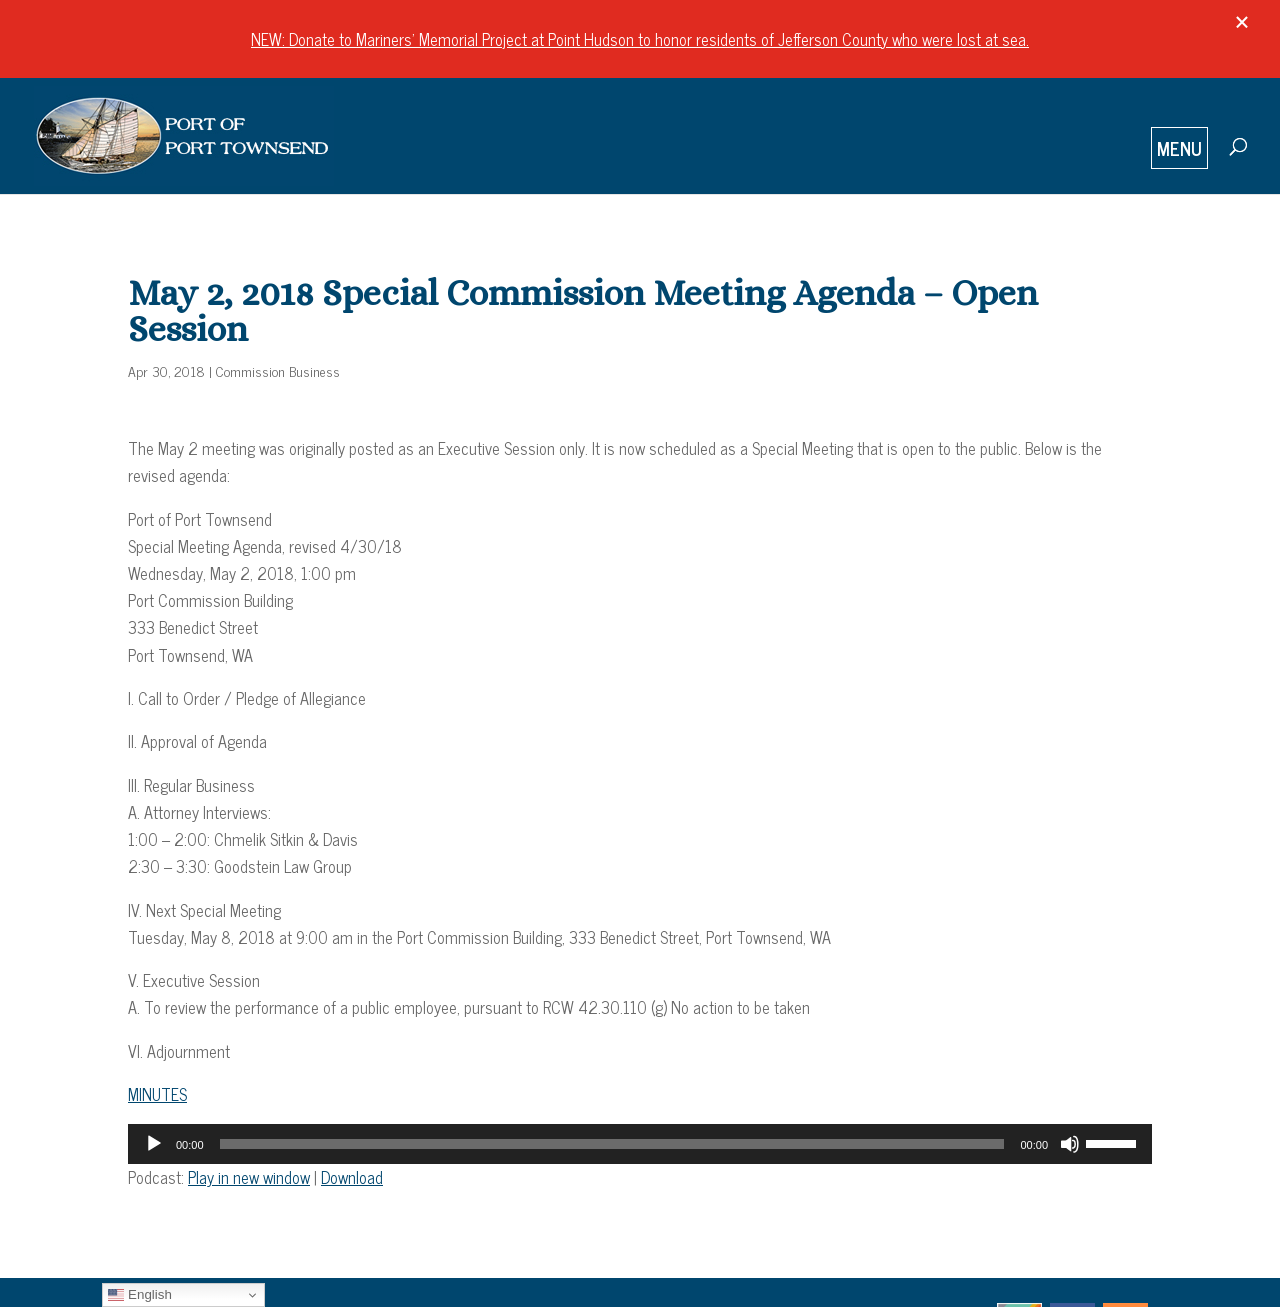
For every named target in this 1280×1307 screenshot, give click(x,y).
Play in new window (249, 1177)
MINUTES (157, 1094)
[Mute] (1070, 1144)
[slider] (612, 1144)
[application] (640, 1144)
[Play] (154, 1144)
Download (352, 1177)
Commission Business (278, 370)
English (139, 1295)
